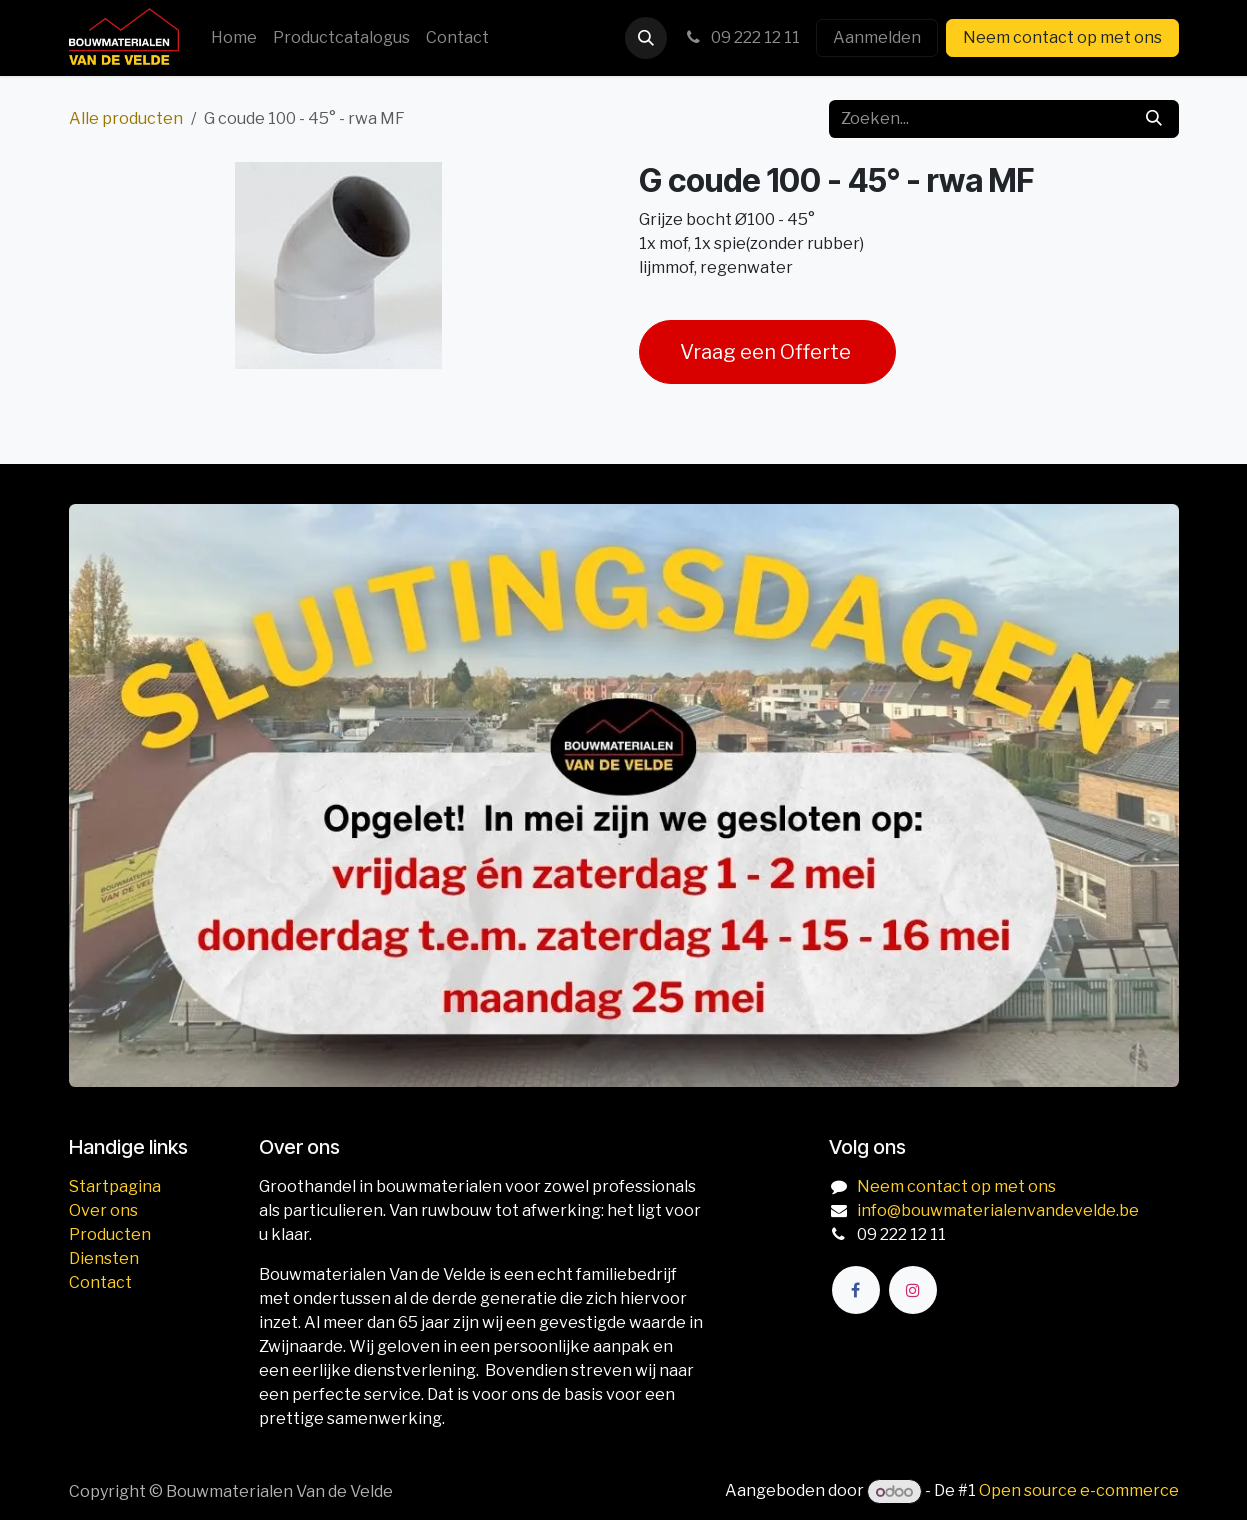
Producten (110, 1234)
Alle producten (126, 118)
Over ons (103, 1210)
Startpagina (115, 1186)
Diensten (104, 1258)
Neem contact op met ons (1062, 37)
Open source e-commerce (1079, 1491)
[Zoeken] (1154, 119)
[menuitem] (234, 38)
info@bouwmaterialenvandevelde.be (998, 1210)
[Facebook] (856, 1290)
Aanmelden (877, 37)
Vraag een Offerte (767, 352)
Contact (100, 1282)
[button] (646, 38)
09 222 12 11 (741, 37)
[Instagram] (913, 1290)
